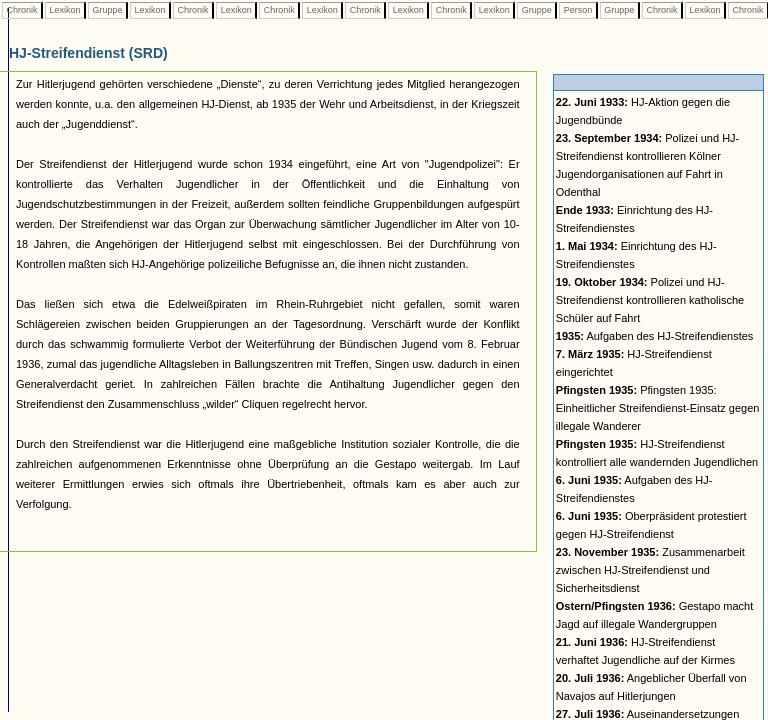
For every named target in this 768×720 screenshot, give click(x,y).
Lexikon (65, 10)
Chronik (22, 10)
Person (578, 10)
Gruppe (107, 10)
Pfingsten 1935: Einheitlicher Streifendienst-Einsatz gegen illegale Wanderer (658, 408)
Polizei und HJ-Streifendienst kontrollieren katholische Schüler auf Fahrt (650, 300)
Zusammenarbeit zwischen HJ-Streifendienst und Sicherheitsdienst (650, 570)
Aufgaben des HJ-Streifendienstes (655, 336)
